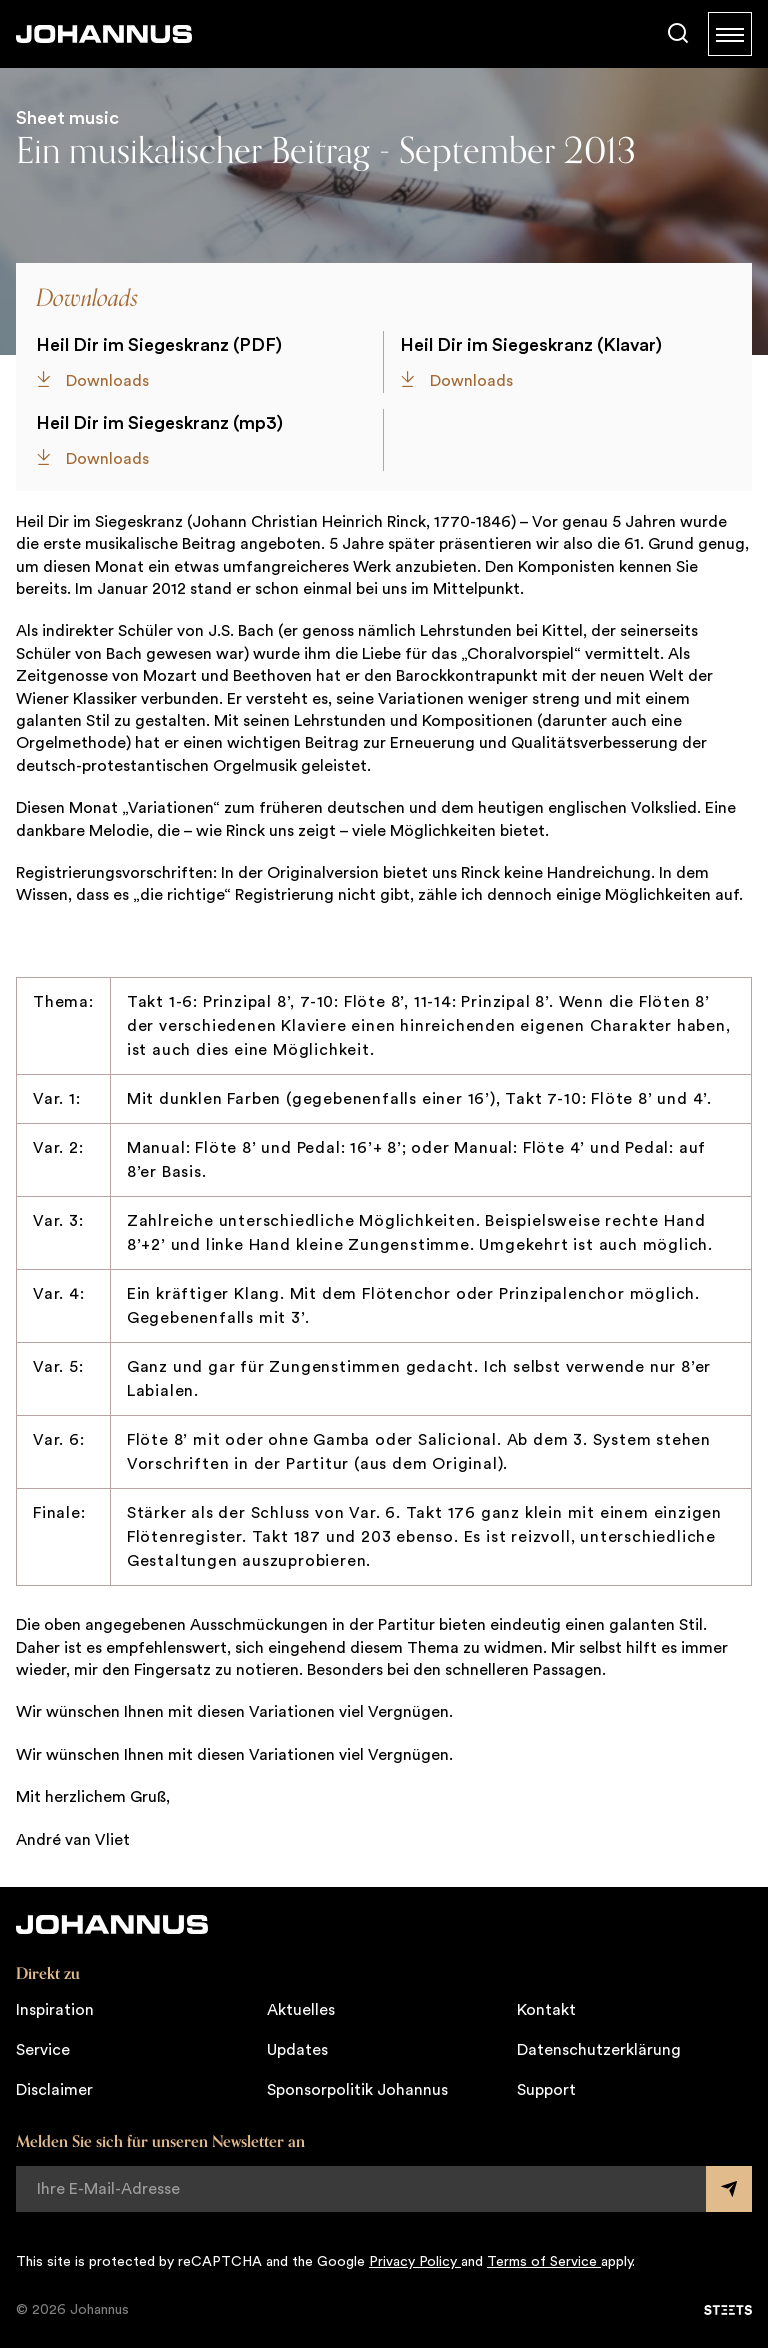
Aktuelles (301, 2010)
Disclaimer (54, 2090)
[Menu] (730, 34)
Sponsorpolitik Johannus (357, 2090)
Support (546, 2090)
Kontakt (546, 2010)
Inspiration (55, 2010)
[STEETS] (728, 2310)
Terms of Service (544, 2262)
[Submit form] (729, 2189)
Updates (297, 2050)
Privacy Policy (415, 2262)
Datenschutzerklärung (599, 2050)
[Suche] (678, 34)
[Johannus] (104, 34)
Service (43, 2050)
